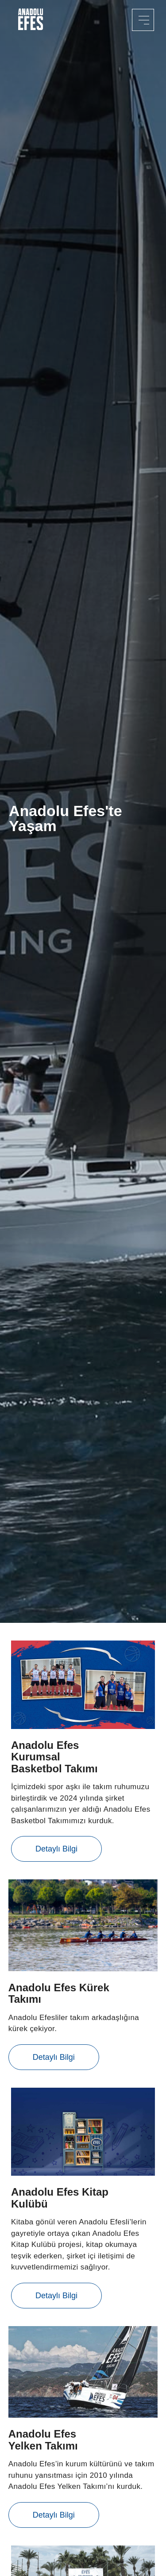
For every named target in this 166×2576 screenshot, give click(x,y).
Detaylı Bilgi (56, 1848)
